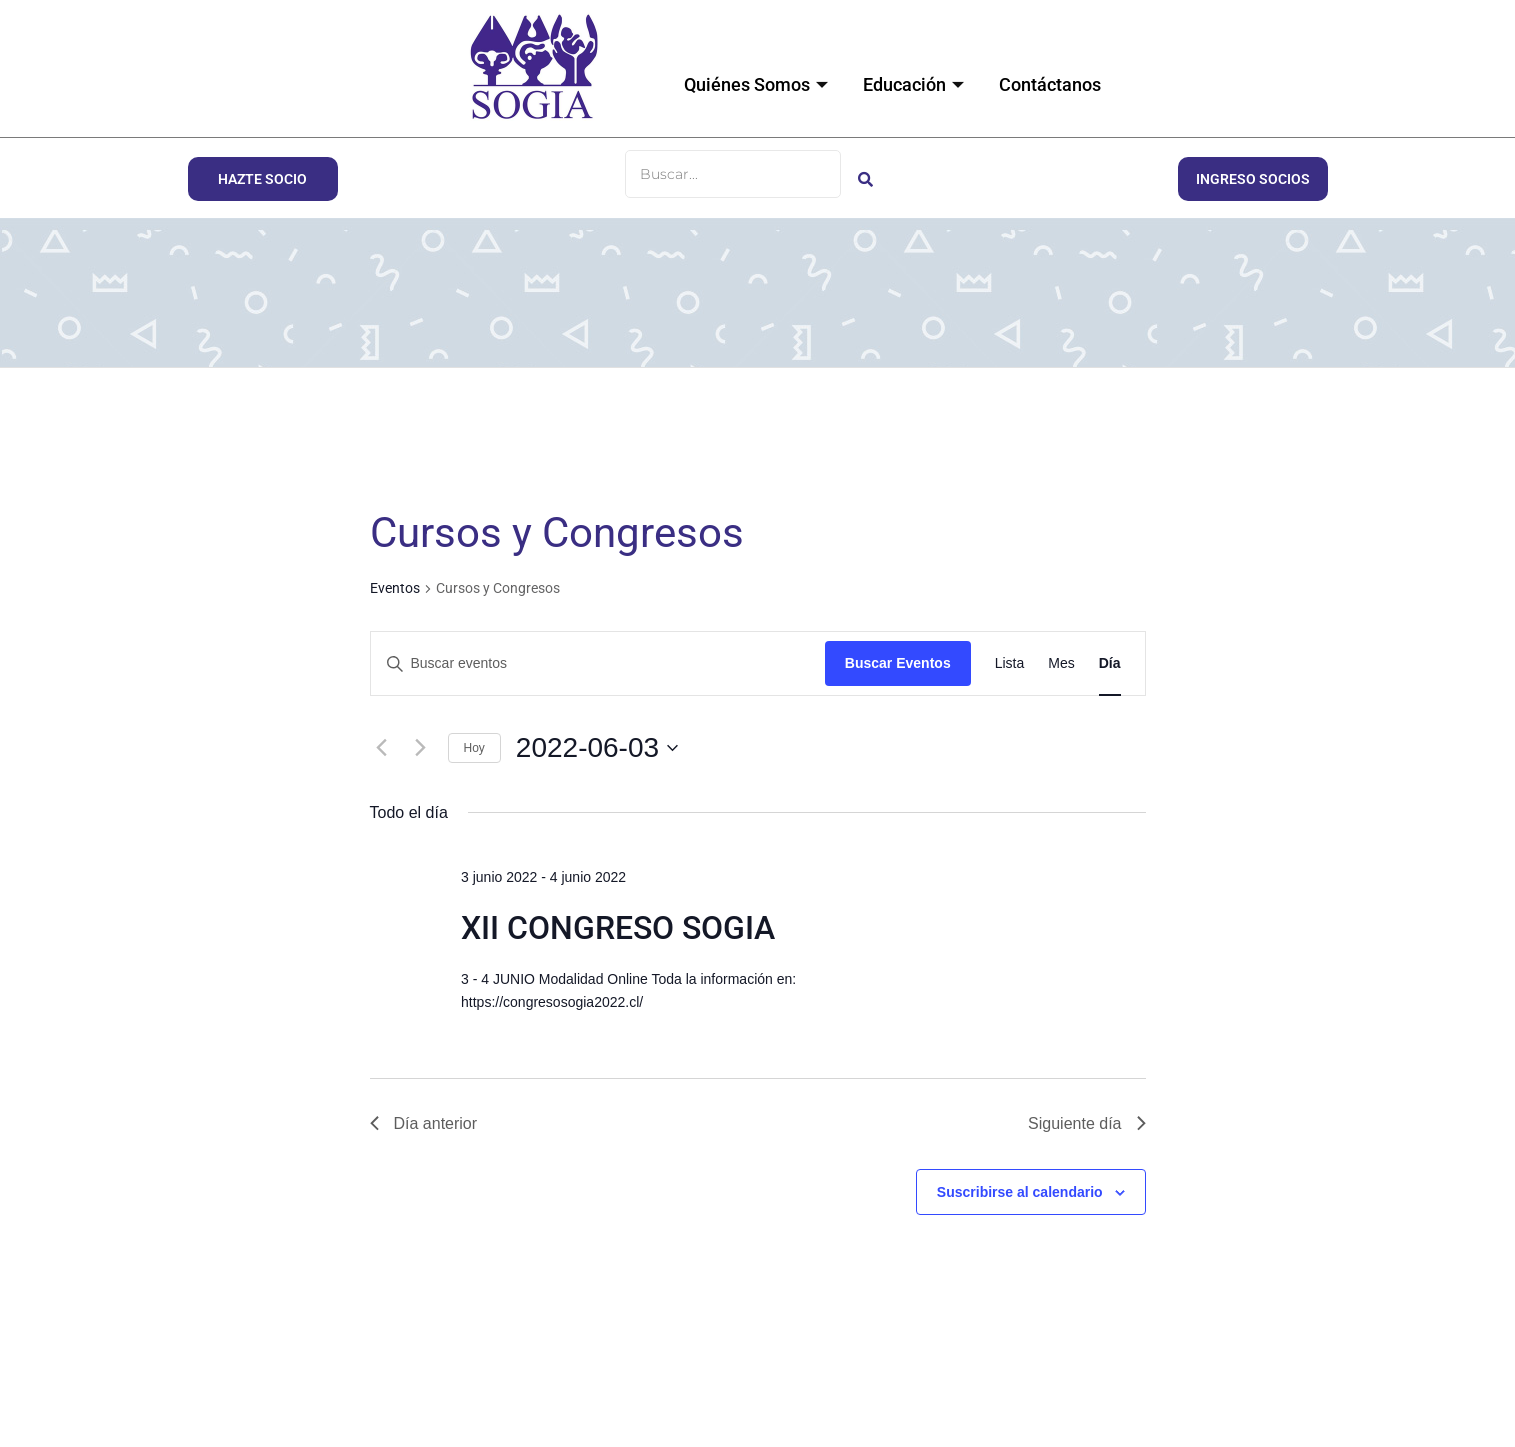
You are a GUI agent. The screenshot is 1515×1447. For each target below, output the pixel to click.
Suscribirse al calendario (1020, 1192)
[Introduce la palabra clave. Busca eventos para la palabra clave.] (598, 663)
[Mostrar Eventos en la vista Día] (1110, 663)
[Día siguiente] (421, 748)
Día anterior (424, 1123)
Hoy (474, 748)
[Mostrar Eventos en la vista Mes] (1061, 663)
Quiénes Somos (758, 84)
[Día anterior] (382, 748)
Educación (916, 84)
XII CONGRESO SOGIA (618, 928)
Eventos (395, 588)
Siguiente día (1086, 1123)
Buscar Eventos (898, 663)
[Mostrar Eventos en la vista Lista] (1010, 663)
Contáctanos (1050, 84)
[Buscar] (733, 174)
